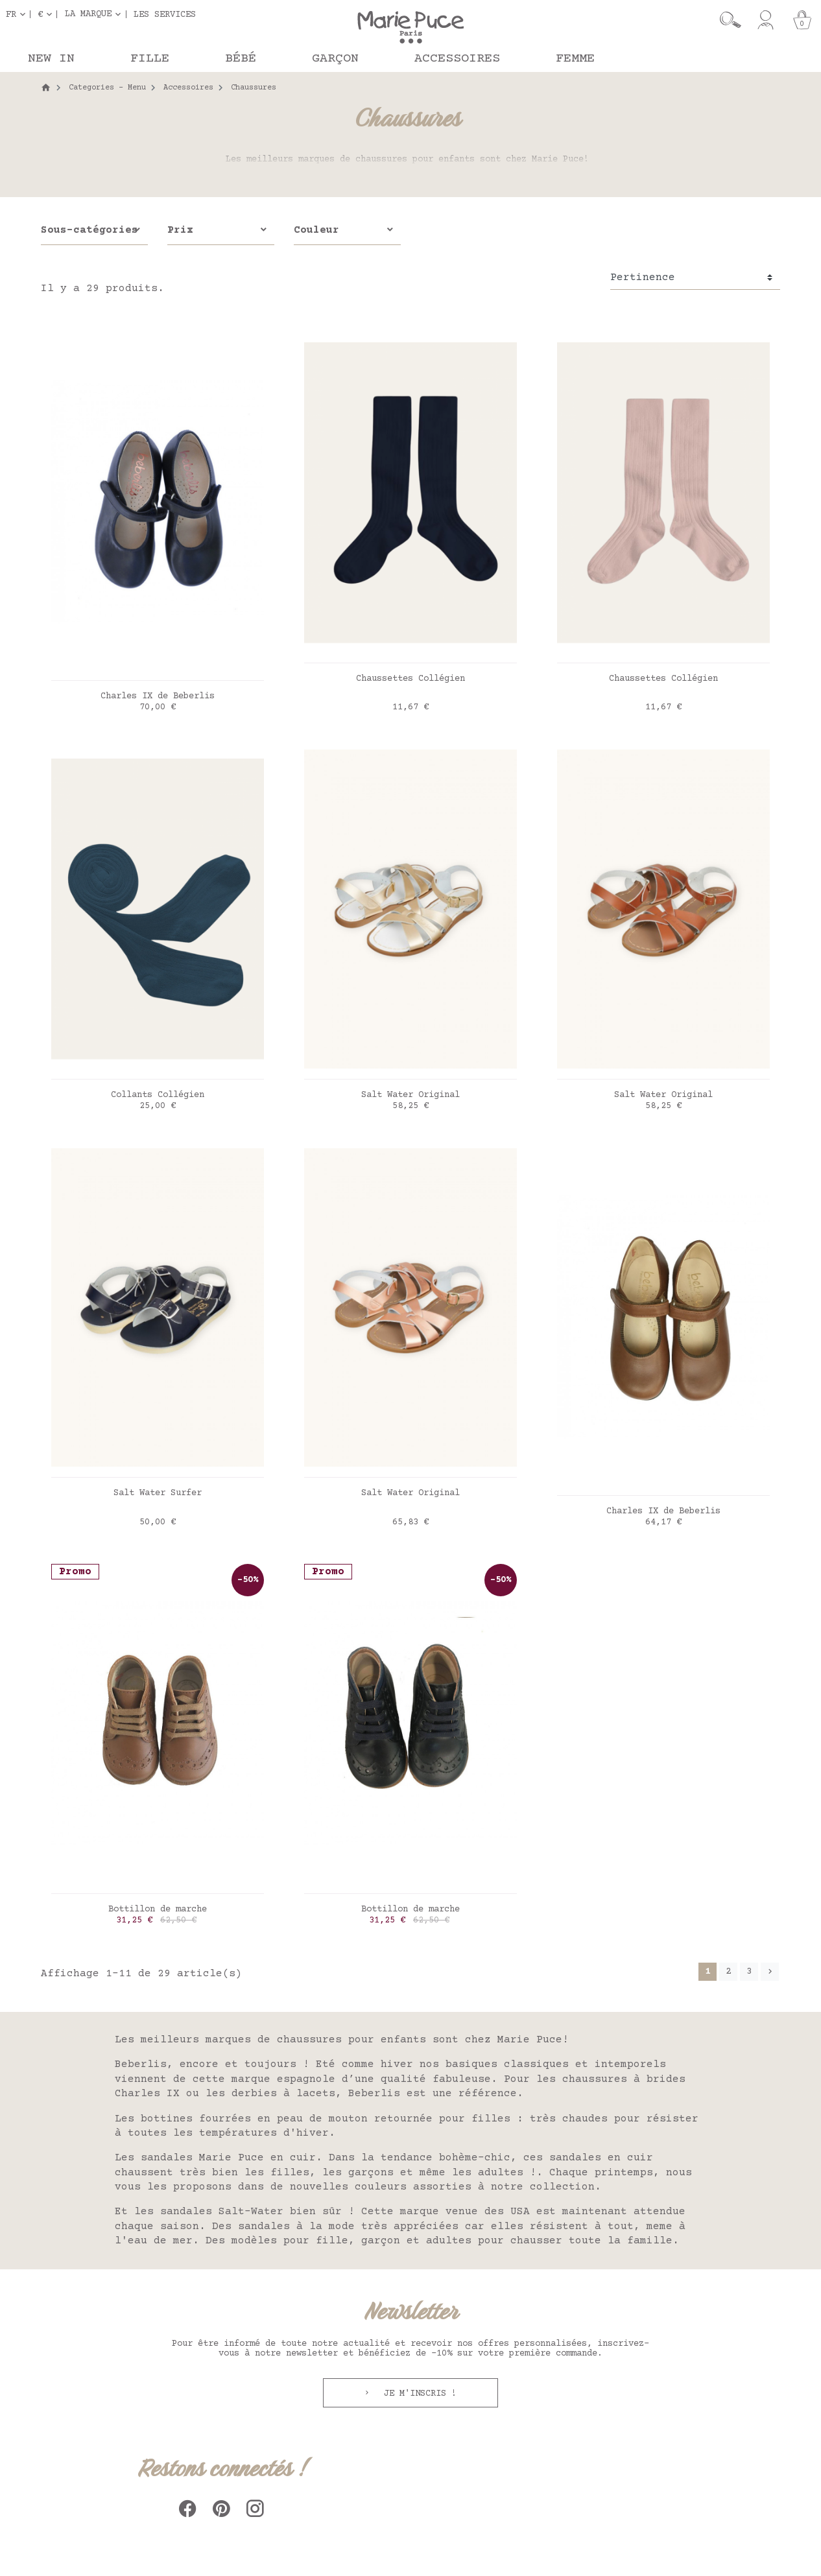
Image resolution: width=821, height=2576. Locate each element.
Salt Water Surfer (157, 1493)
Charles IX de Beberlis (158, 696)
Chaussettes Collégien (410, 679)
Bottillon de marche (157, 1909)
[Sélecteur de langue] (18, 14)
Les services (165, 14)
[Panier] (802, 20)
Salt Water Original (410, 1095)
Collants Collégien (157, 1095)
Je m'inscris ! (418, 2394)
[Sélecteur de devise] (47, 14)
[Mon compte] (765, 20)
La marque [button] (88, 14)
